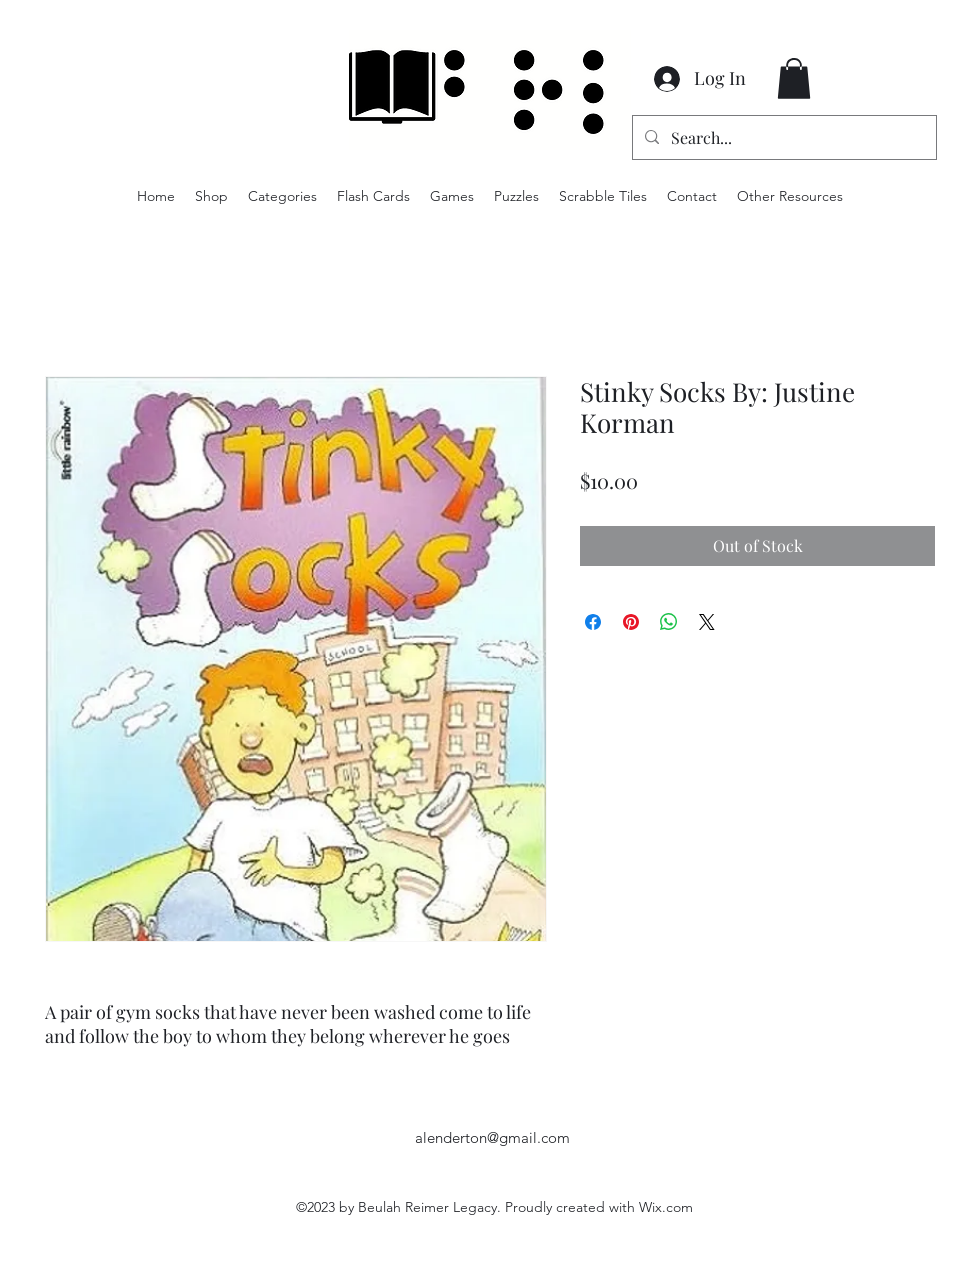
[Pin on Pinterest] (631, 622)
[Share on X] (707, 622)
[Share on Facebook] (593, 622)
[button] (794, 78)
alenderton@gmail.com (492, 1137)
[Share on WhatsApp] (669, 622)
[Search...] (782, 138)
